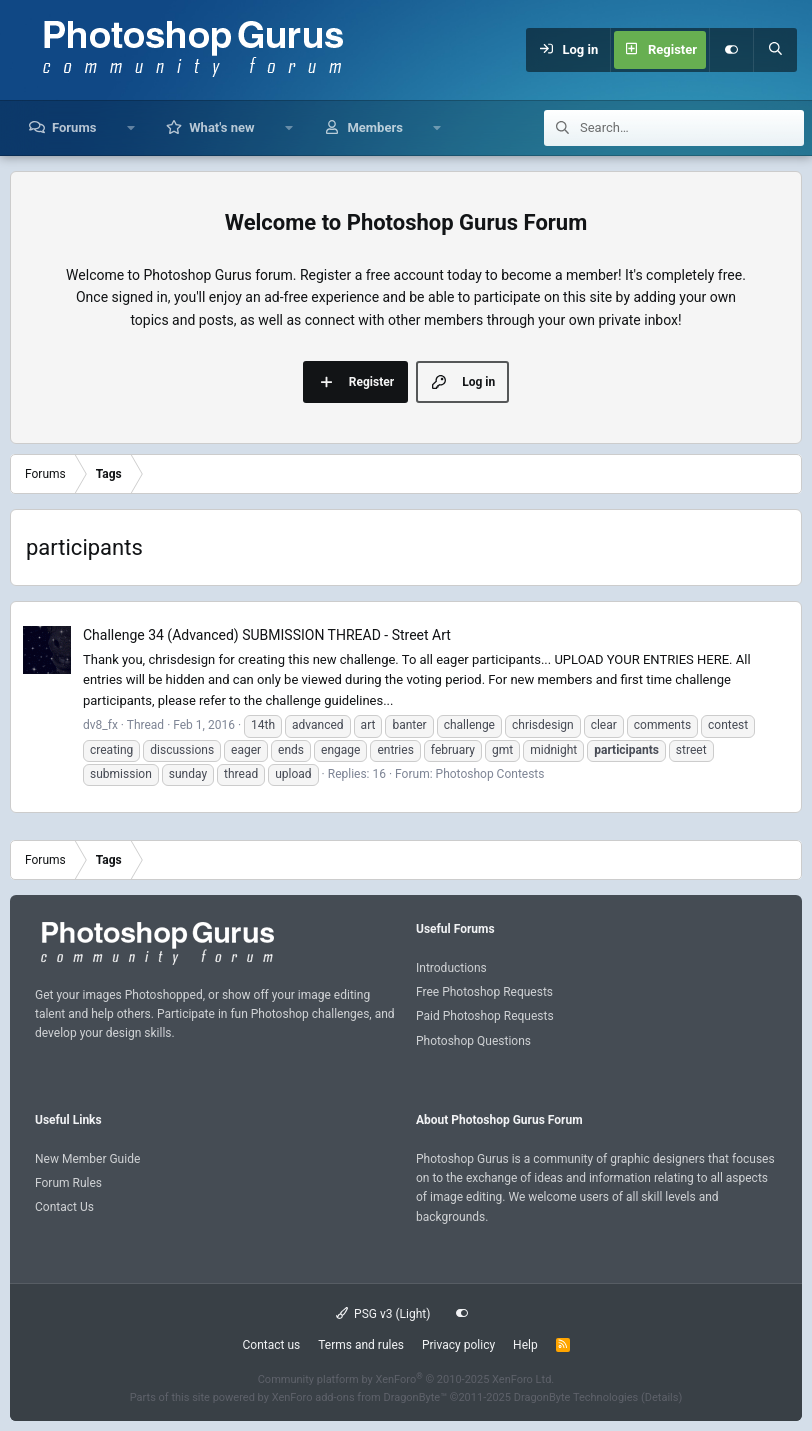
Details (662, 1397)
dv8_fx (100, 725)
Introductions (451, 968)
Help (525, 1345)
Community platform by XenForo (406, 1379)
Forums (74, 127)
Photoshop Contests (490, 774)
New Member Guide (87, 1159)
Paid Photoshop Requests (485, 1016)
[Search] (775, 50)
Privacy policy (458, 1345)
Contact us (271, 1345)
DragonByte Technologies (576, 1397)
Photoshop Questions (473, 1041)
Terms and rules (361, 1345)
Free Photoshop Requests (484, 992)
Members (374, 127)
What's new (221, 127)
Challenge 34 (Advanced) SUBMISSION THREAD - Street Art (267, 635)
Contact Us (64, 1207)
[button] (130, 128)
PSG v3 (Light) (383, 1314)
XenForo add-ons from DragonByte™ (359, 1397)
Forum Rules (68, 1183)
